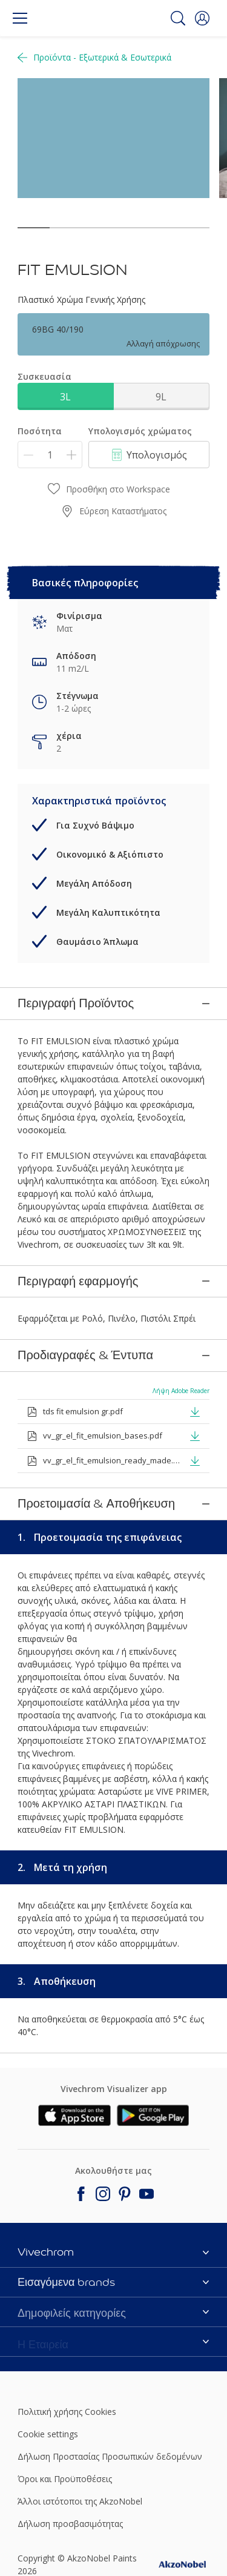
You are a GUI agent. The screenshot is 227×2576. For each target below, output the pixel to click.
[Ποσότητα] (50, 454)
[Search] (178, 18)
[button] (202, 18)
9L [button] (161, 396)
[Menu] (20, 18)
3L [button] (65, 396)
